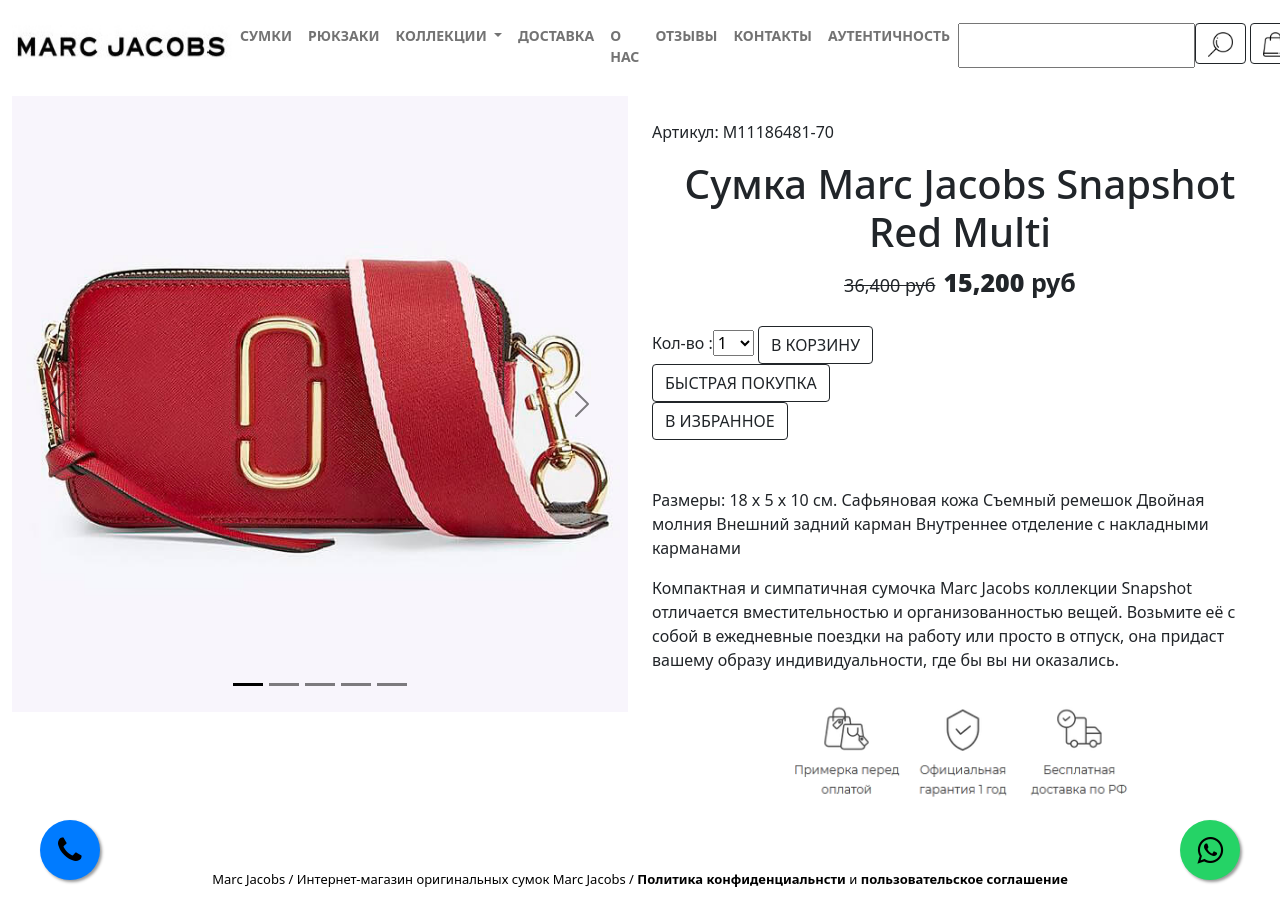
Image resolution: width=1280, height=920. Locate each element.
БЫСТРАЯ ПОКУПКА (741, 383)
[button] (448, 35)
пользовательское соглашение (964, 879)
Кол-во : (682, 343)
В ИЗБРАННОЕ (720, 421)
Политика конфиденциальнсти (741, 879)
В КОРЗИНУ (815, 345)
